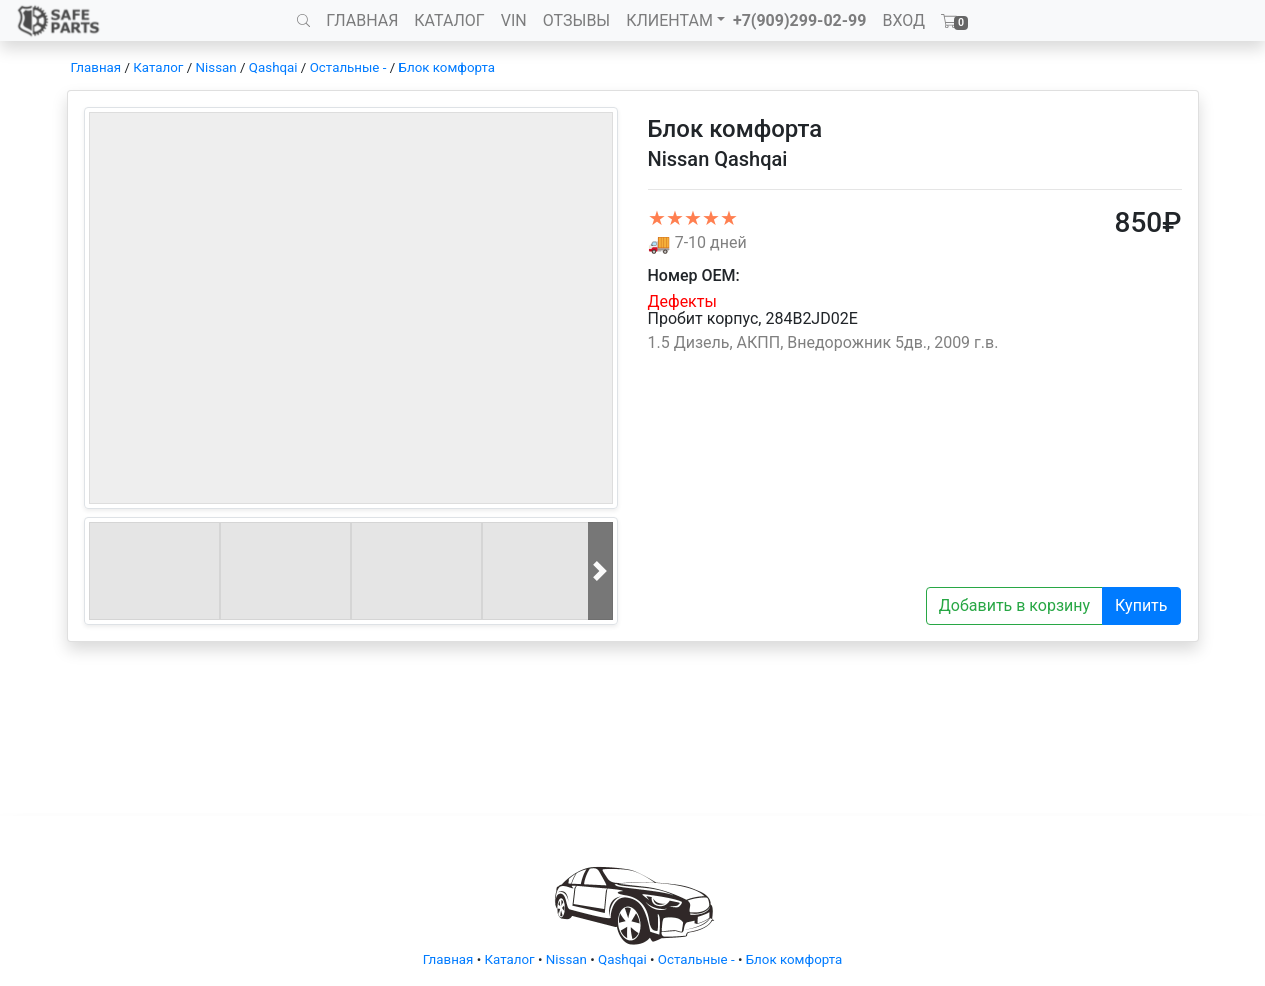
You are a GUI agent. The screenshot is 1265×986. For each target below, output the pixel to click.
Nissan (216, 67)
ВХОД (903, 20)
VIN (514, 20)
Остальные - (350, 67)
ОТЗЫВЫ (576, 20)
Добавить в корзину (1014, 605)
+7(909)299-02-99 (800, 20)
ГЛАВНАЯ (362, 20)
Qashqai (273, 67)
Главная (96, 67)
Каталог (158, 67)
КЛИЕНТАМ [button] (669, 20)
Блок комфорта (447, 67)
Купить (1141, 605)
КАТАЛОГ (449, 20)
